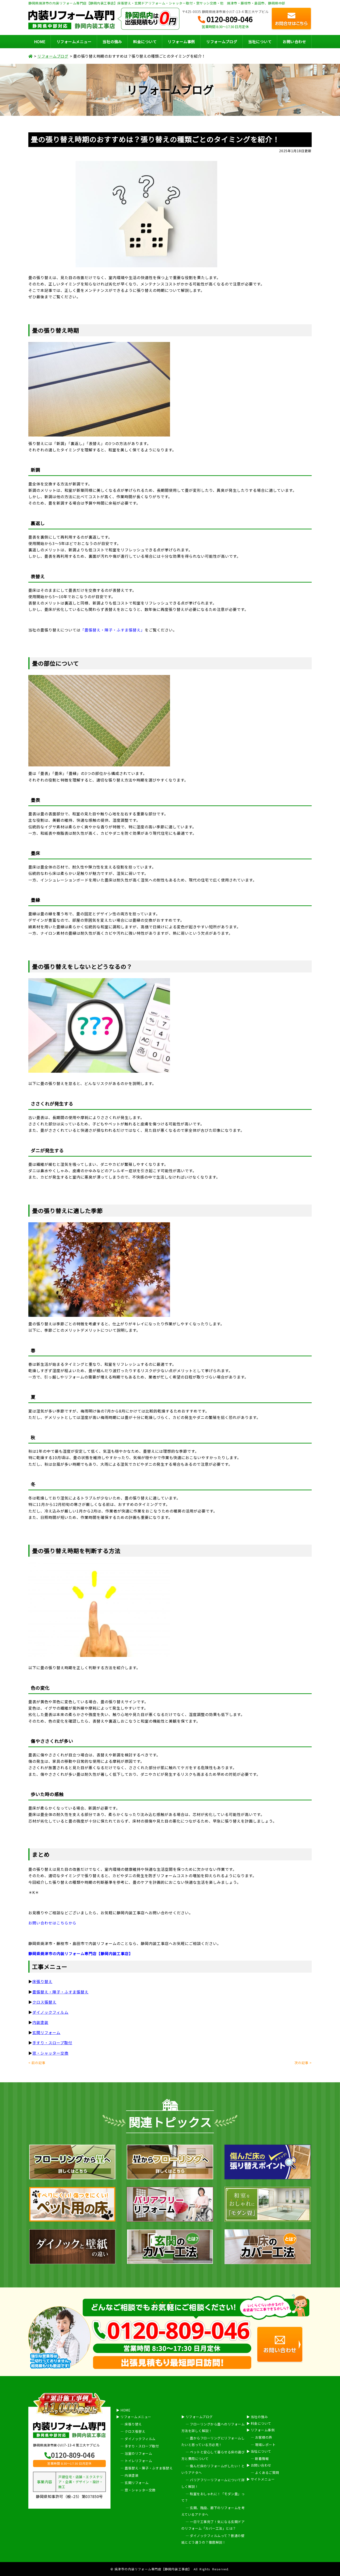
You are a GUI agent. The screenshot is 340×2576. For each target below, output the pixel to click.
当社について (260, 41)
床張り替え (133, 2424)
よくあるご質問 (267, 2472)
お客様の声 (263, 2437)
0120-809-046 (225, 19)
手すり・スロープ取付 (52, 2042)
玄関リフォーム (46, 2032)
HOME (39, 41)
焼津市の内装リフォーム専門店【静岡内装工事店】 (153, 2569)
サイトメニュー (263, 2479)
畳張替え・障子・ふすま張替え (60, 1992)
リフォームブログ (221, 41)
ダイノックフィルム (50, 2012)
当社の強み (112, 41)
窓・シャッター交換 (50, 2053)
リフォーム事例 (181, 41)
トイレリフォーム (138, 2460)
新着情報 (262, 2458)
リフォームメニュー (74, 41)
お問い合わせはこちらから (52, 1923)
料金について (145, 41)
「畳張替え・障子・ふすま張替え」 (113, 630)
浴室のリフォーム (138, 2453)
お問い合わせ (294, 41)
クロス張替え (44, 2002)
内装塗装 (40, 2022)
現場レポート (265, 2444)
